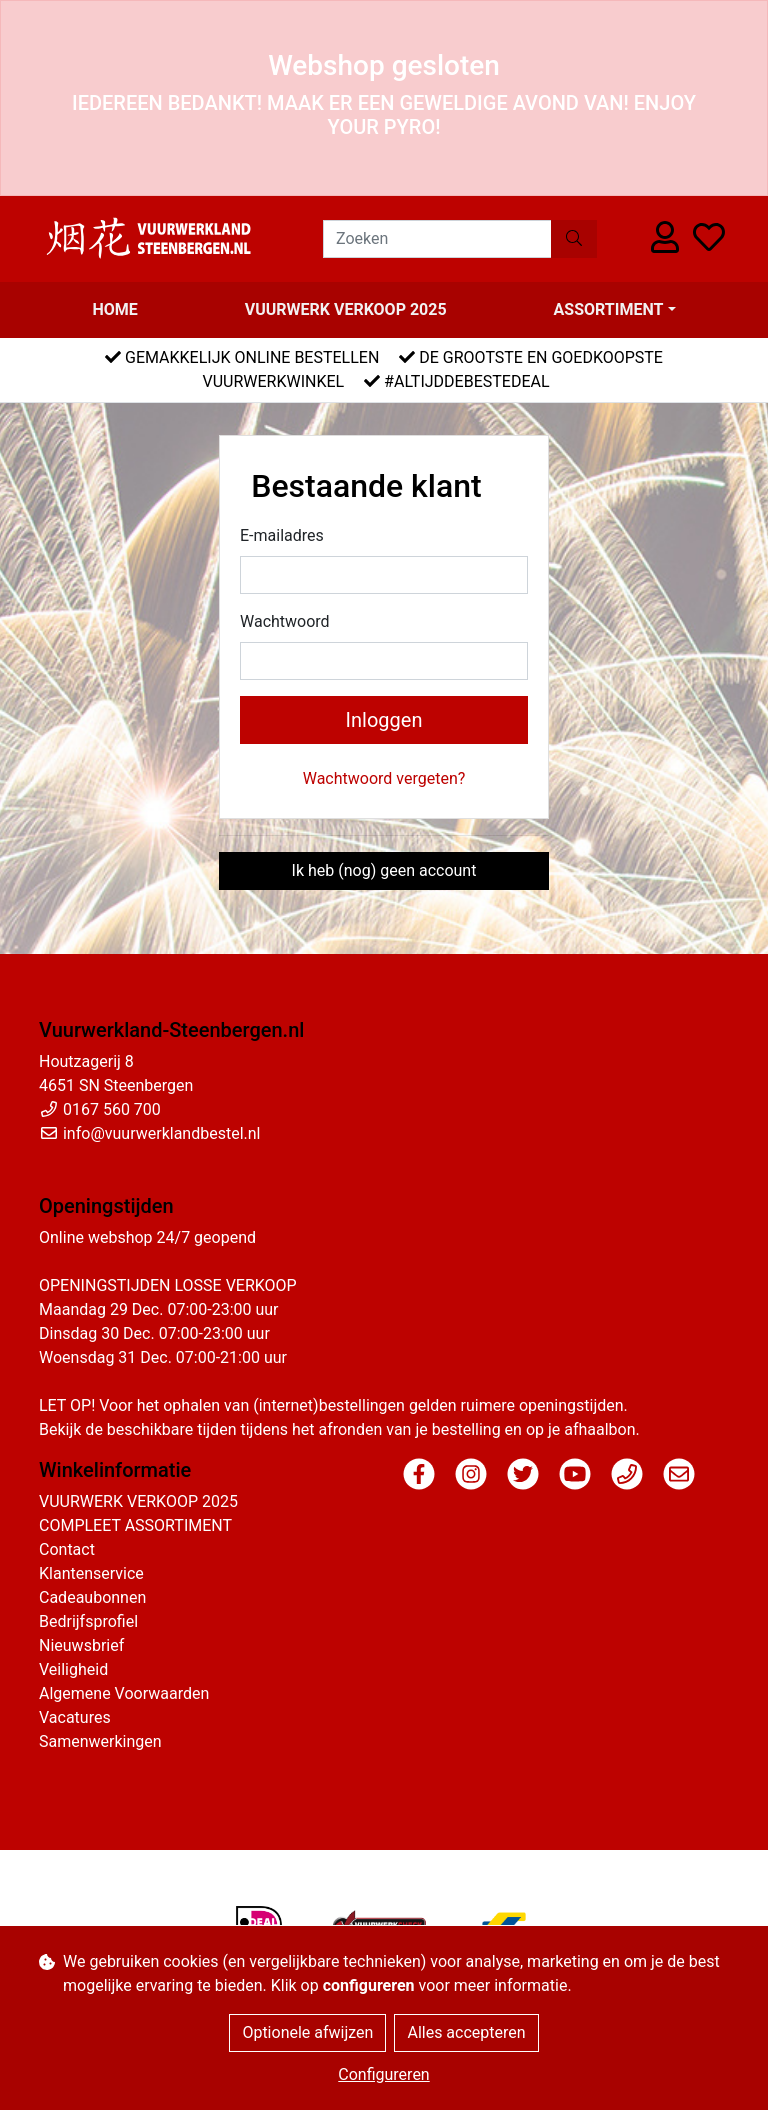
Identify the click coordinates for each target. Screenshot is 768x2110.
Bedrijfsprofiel (88, 1621)
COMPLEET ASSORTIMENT (135, 1525)
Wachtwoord (285, 621)
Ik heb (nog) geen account (384, 870)
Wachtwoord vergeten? (384, 778)
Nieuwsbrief (81, 1645)
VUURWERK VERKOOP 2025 (346, 309)
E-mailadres (282, 535)
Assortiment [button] (609, 309)
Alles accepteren (466, 2032)
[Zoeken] (437, 239)
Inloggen (384, 720)
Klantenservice (91, 1573)
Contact (67, 1549)
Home (114, 309)
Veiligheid (73, 1669)
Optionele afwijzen (307, 2032)
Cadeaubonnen (92, 1597)
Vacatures (75, 1717)
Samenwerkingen (100, 1741)
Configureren (383, 2074)
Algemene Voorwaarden (124, 1693)
